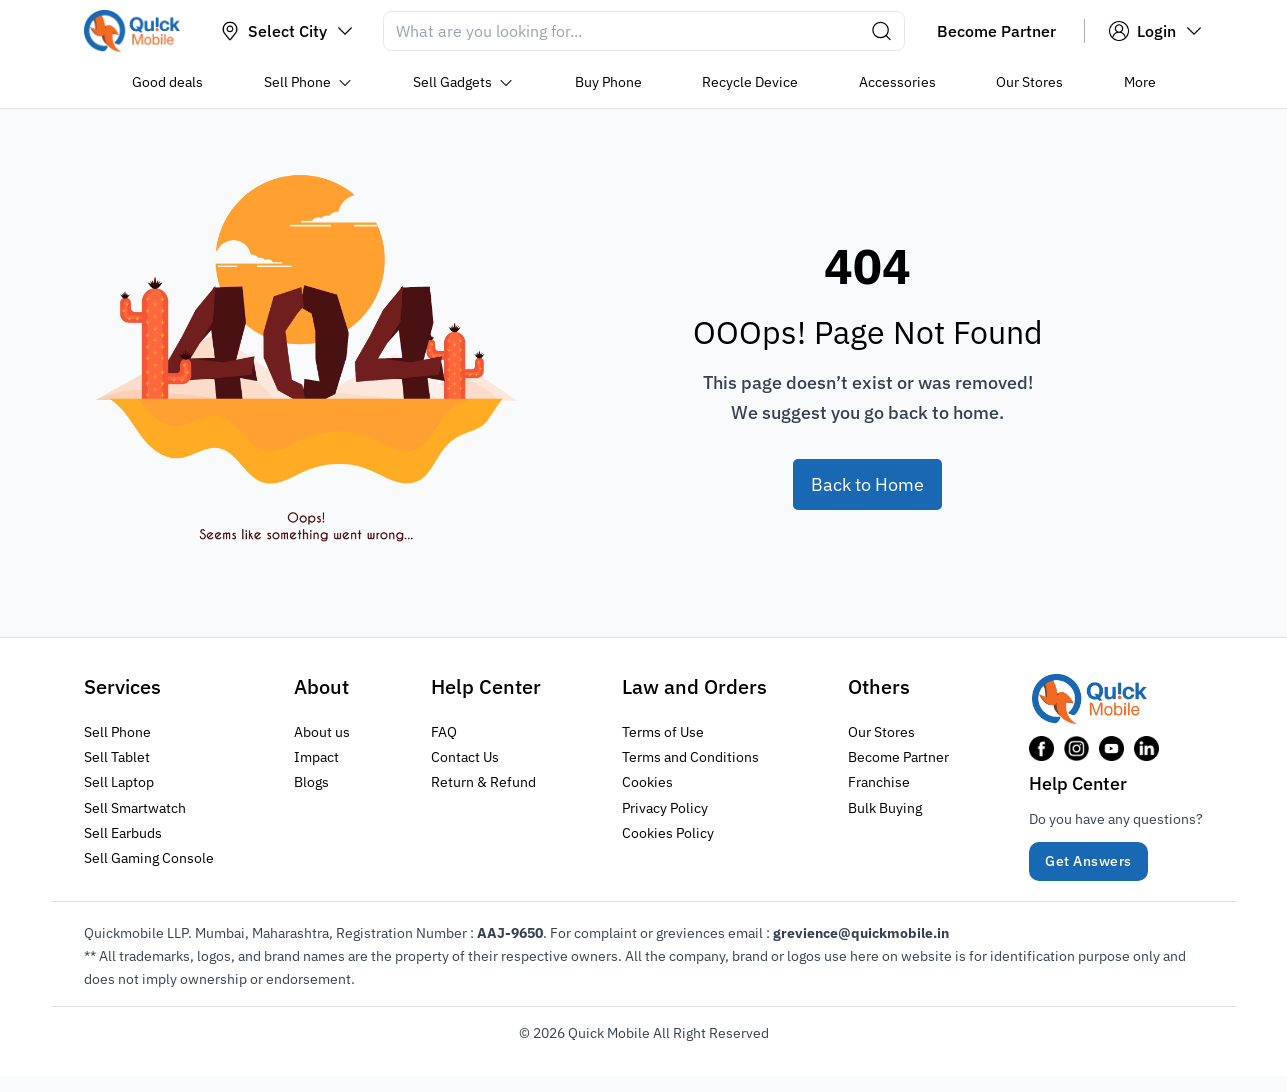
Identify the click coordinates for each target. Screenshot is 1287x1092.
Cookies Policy (668, 833)
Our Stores (881, 732)
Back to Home (867, 484)
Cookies (647, 782)
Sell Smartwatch (135, 808)
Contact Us (465, 757)
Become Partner (898, 757)
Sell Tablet (117, 757)
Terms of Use (663, 732)
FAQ (444, 732)
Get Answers (1088, 861)
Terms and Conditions (690, 757)
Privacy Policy (665, 808)
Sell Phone (117, 732)
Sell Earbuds (123, 833)
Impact (316, 757)
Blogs (311, 782)
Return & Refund (483, 782)
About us (322, 732)
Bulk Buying (885, 808)
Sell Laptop (119, 782)
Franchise (879, 782)
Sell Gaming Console (149, 858)
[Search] (644, 31)
